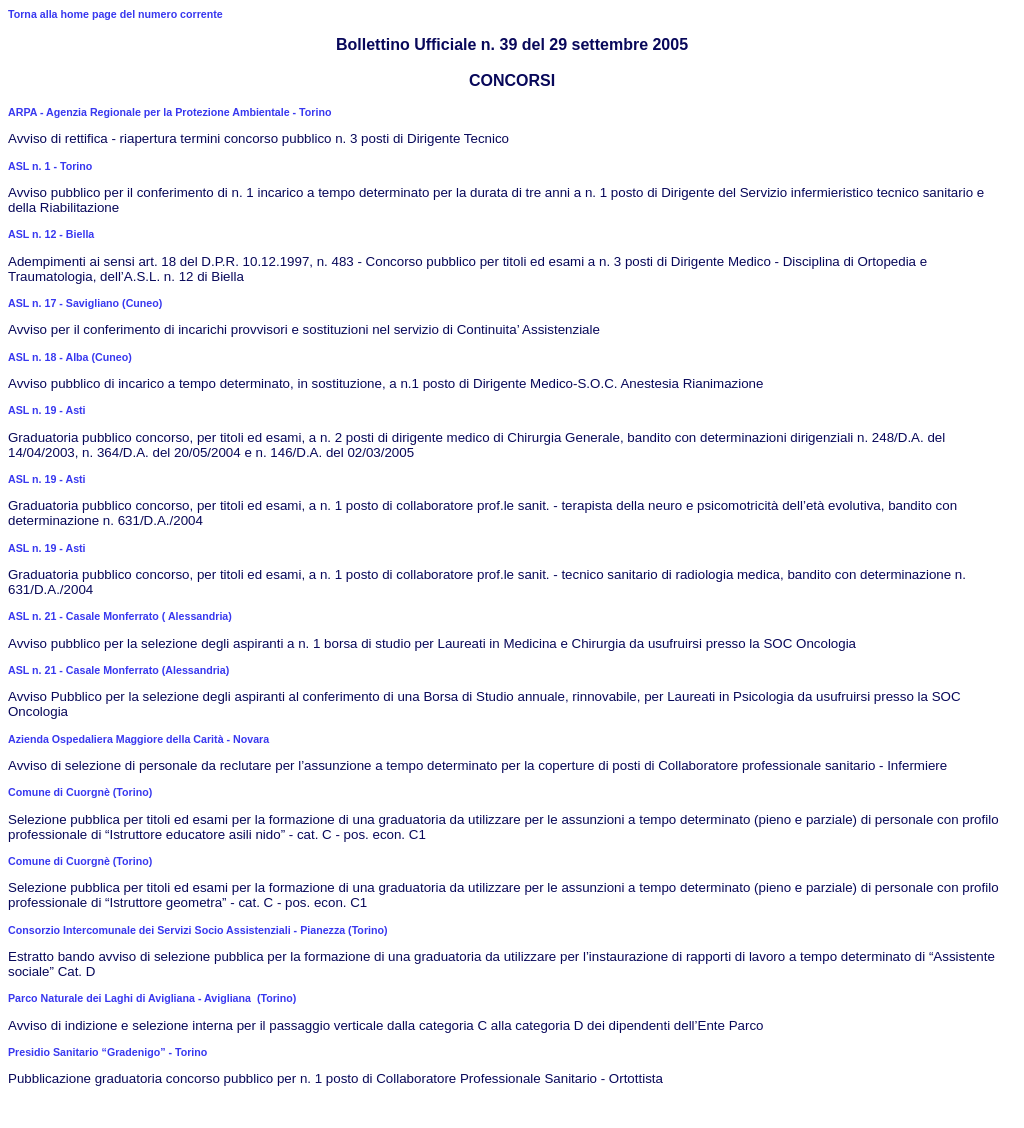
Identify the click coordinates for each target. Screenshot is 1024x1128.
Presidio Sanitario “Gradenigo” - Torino (107, 1052)
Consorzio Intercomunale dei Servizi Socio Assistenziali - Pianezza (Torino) (198, 930)
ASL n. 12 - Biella (51, 234)
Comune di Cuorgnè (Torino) (80, 792)
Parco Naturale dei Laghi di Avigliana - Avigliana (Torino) (152, 998)
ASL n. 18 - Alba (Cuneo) (70, 357)
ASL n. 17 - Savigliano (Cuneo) (85, 303)
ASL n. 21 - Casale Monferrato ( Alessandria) (120, 616)
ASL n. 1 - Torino (50, 166)
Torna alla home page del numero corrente (115, 14)
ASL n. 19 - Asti (47, 410)
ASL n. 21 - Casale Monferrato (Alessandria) (118, 670)
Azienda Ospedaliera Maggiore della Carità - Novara (138, 739)
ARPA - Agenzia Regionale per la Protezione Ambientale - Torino (169, 112)
